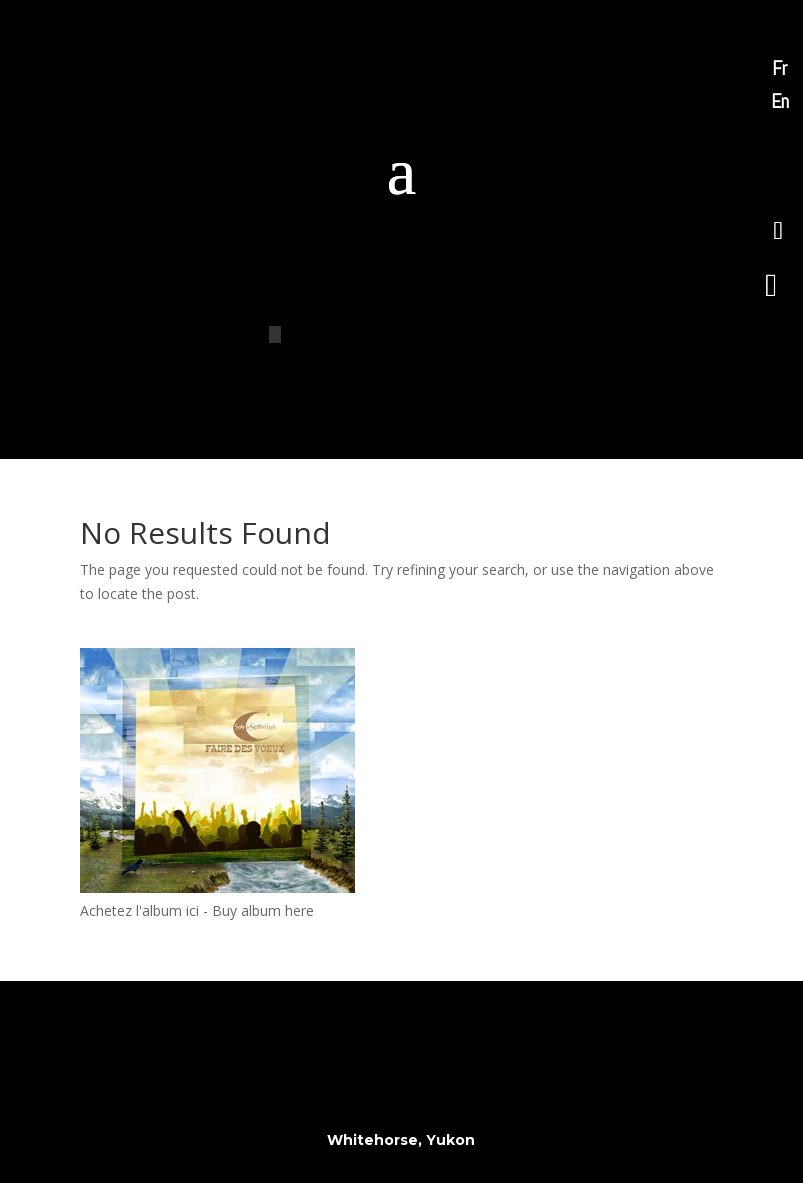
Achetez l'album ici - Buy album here (197, 910)
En (780, 101)
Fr (779, 68)
